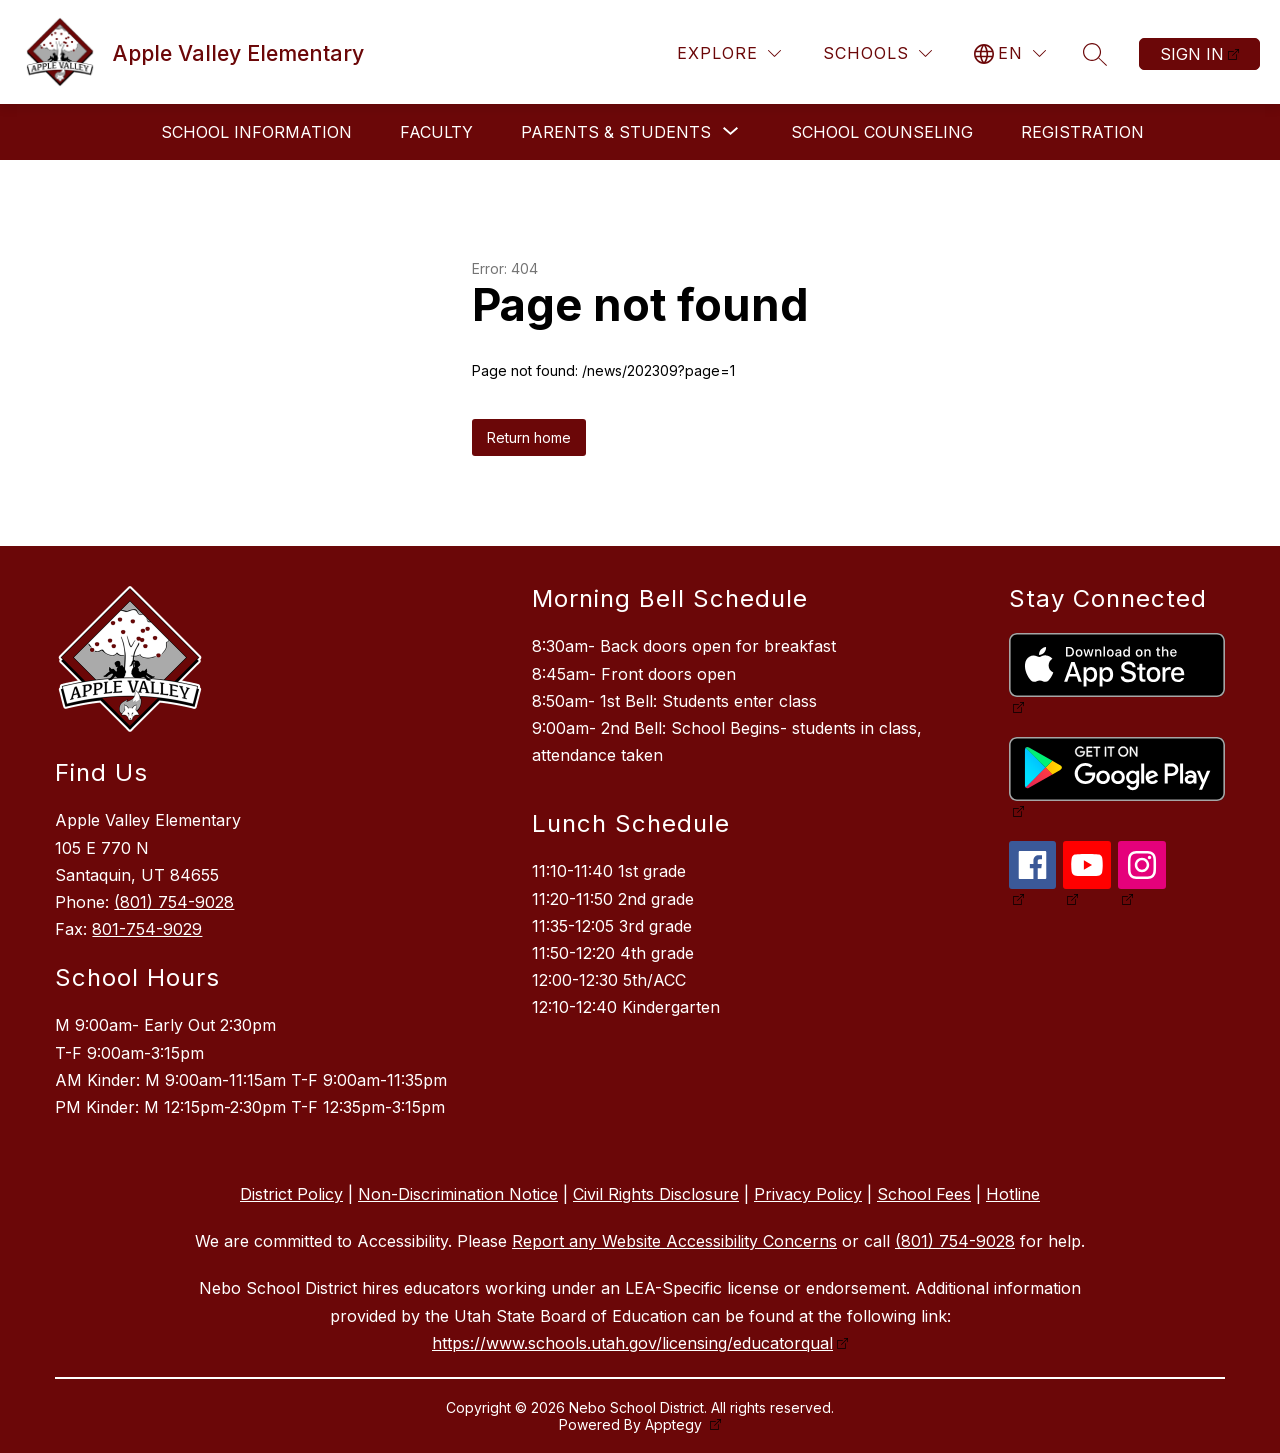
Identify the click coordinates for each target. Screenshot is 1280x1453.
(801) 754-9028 (174, 902)
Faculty (436, 132)
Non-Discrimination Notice (458, 1194)
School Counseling (882, 132)
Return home (529, 437)
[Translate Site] (1010, 53)
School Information (256, 132)
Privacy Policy (808, 1194)
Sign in (1192, 54)
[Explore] (729, 53)
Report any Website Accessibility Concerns (674, 1241)
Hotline (1013, 1194)
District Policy (291, 1194)
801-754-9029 (147, 929)
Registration (1082, 132)
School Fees (924, 1194)
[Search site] (1095, 54)
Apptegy (675, 1424)
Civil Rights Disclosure (656, 1194)
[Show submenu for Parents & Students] (616, 132)
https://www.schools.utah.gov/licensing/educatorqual (632, 1343)
